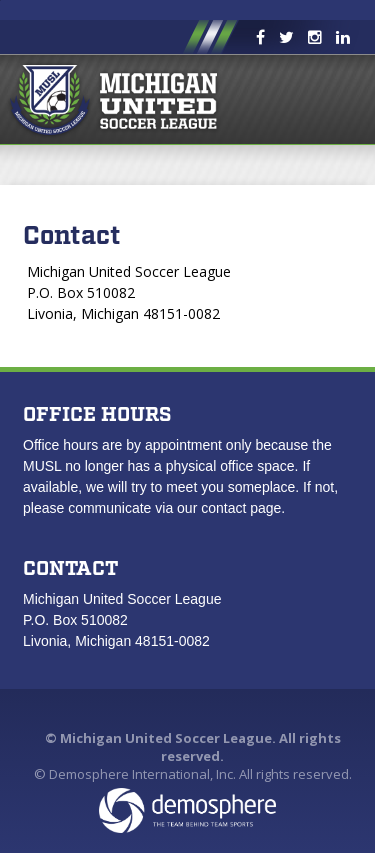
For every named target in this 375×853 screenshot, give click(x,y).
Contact (72, 236)
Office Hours (97, 415)
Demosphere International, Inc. (142, 774)
